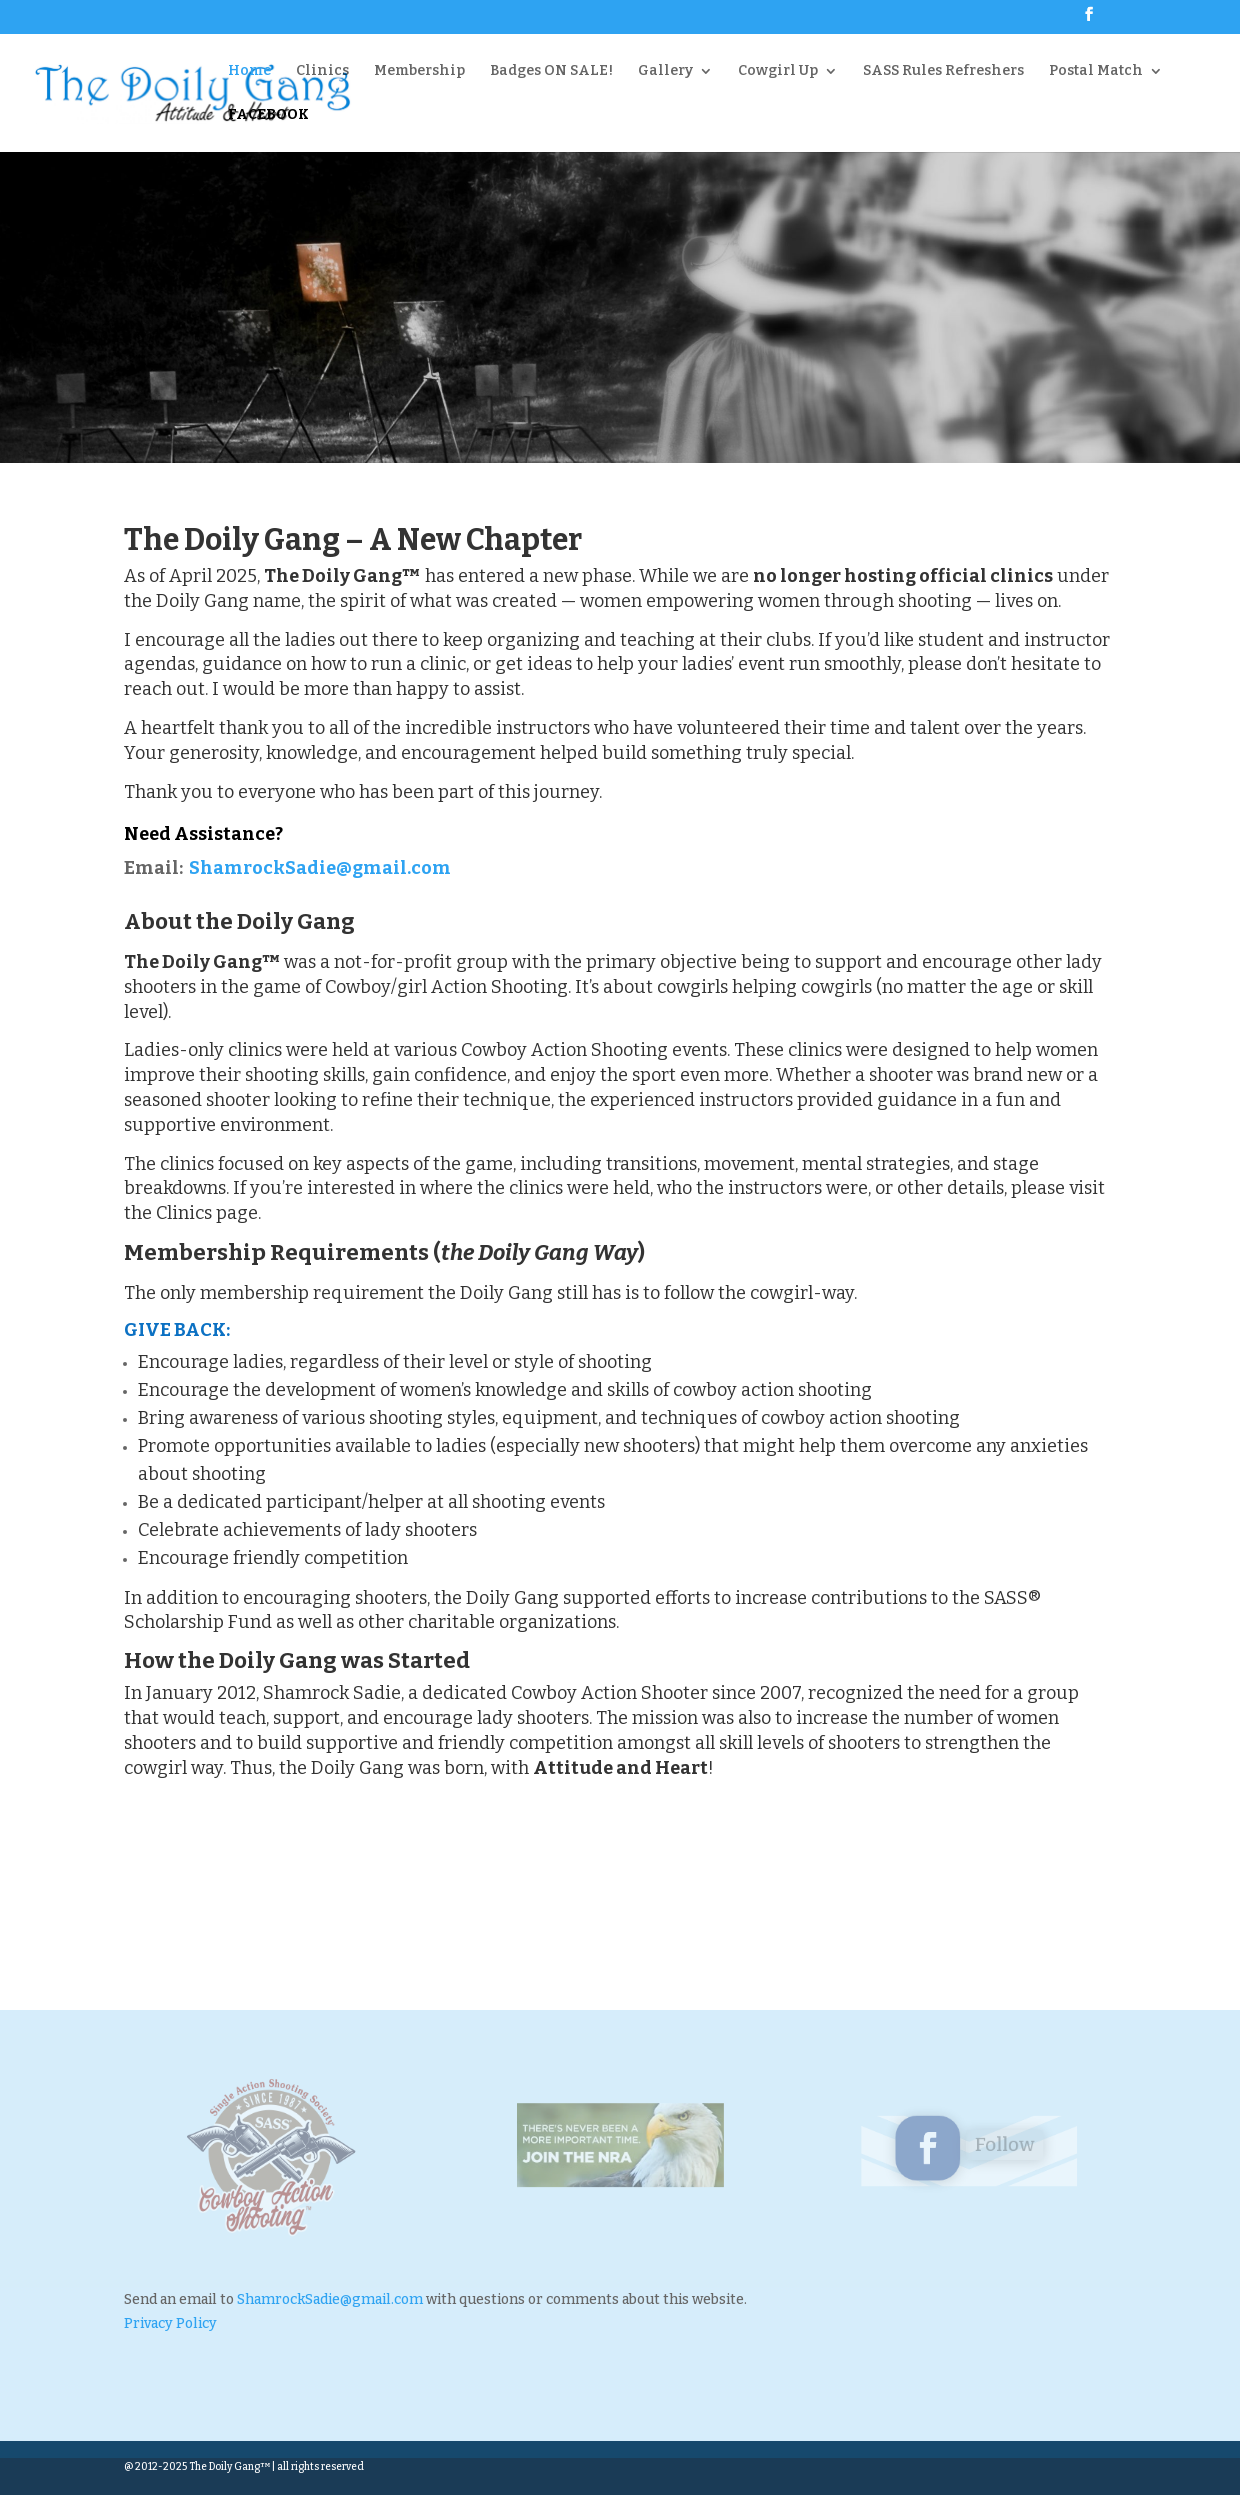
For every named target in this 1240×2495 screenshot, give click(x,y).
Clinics (322, 71)
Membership (419, 71)
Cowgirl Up (778, 71)
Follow (997, 2145)
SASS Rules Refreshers (943, 71)
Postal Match (1096, 71)
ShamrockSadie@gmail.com (320, 868)
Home (249, 71)
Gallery (665, 71)
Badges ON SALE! (551, 71)
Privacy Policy (170, 2323)
